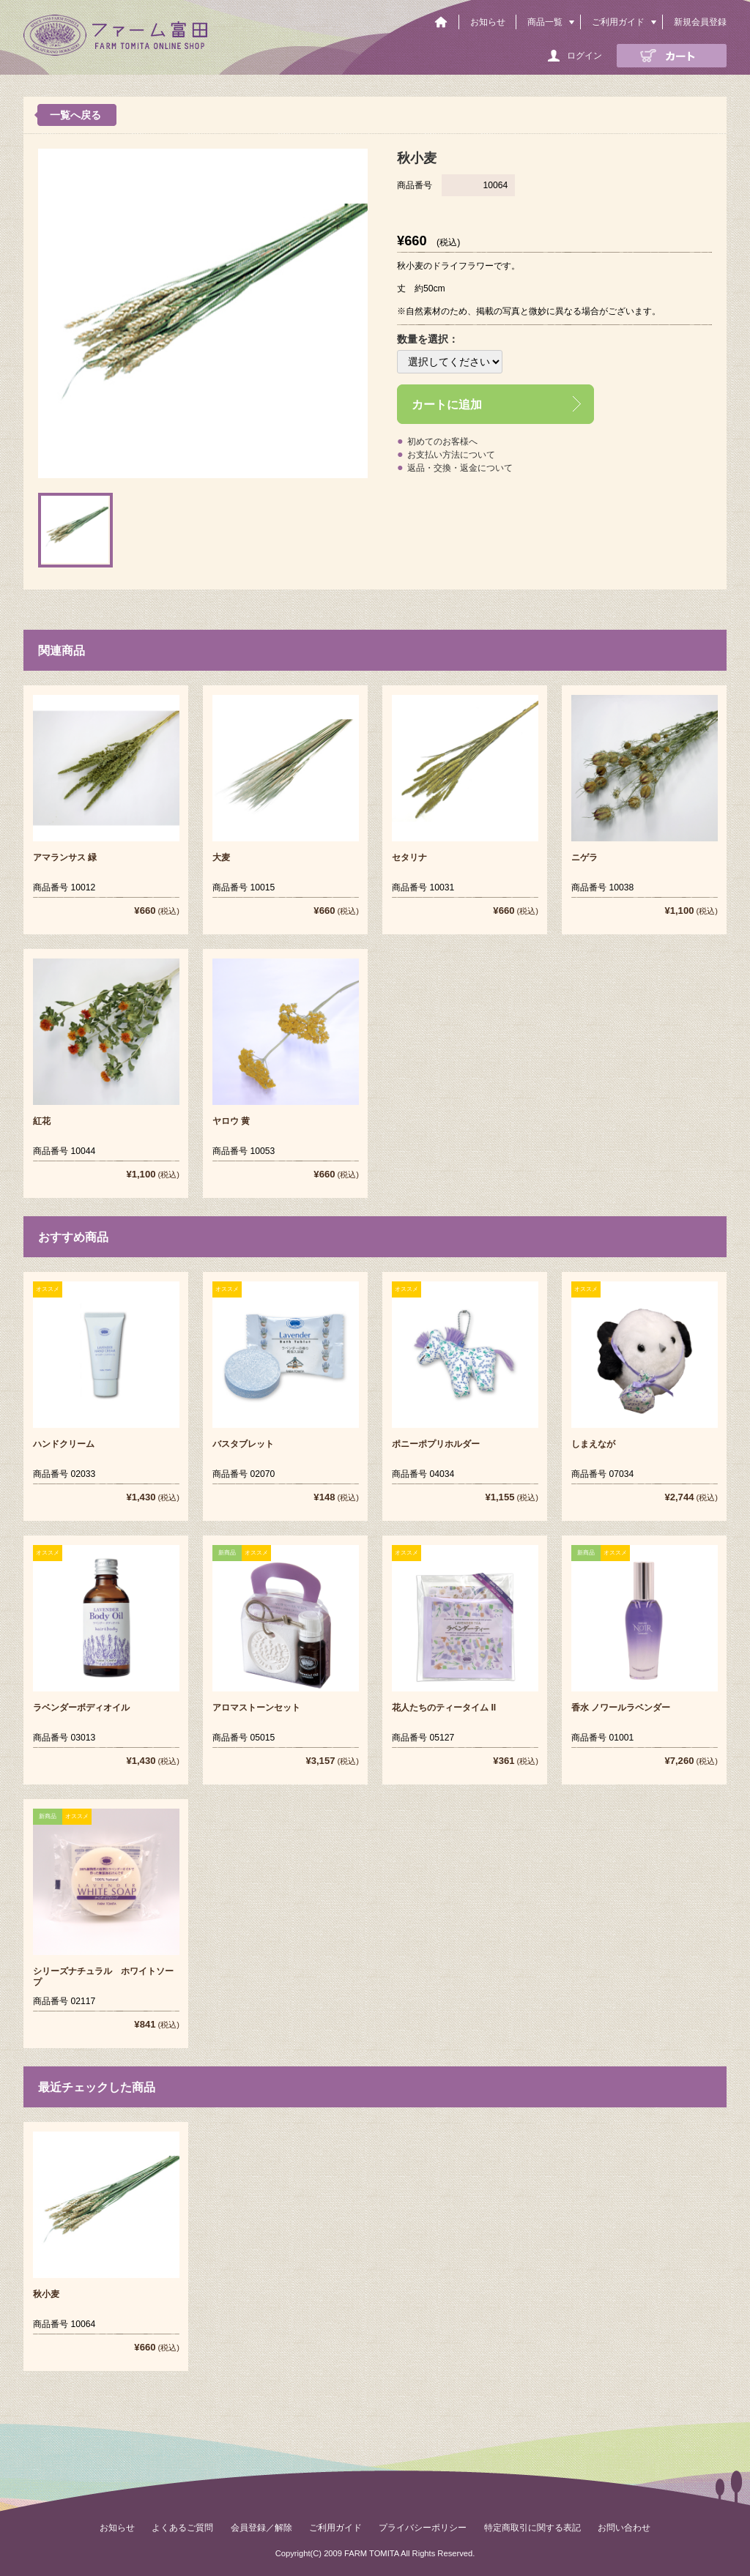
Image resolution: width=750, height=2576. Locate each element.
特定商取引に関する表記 (532, 2528)
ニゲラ (584, 857)
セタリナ (409, 857)
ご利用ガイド (618, 22)
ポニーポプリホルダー (436, 1444)
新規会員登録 (700, 22)
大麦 (221, 857)
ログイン (584, 56)
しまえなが (593, 1444)
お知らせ (487, 22)
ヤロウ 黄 (231, 1121)
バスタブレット (243, 1444)
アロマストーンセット (256, 1707)
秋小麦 (46, 2294)
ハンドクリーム (63, 1444)
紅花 (42, 1121)
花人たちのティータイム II (444, 1707)
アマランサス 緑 (65, 857)
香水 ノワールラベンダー (620, 1707)
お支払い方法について (451, 455)
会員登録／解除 (261, 2528)
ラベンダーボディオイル (81, 1707)
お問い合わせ (624, 2528)
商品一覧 (544, 22)
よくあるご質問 (182, 2528)
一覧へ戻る (75, 115)
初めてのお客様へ (442, 441)
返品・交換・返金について (460, 468)
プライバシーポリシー (423, 2528)
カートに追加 (447, 404)
